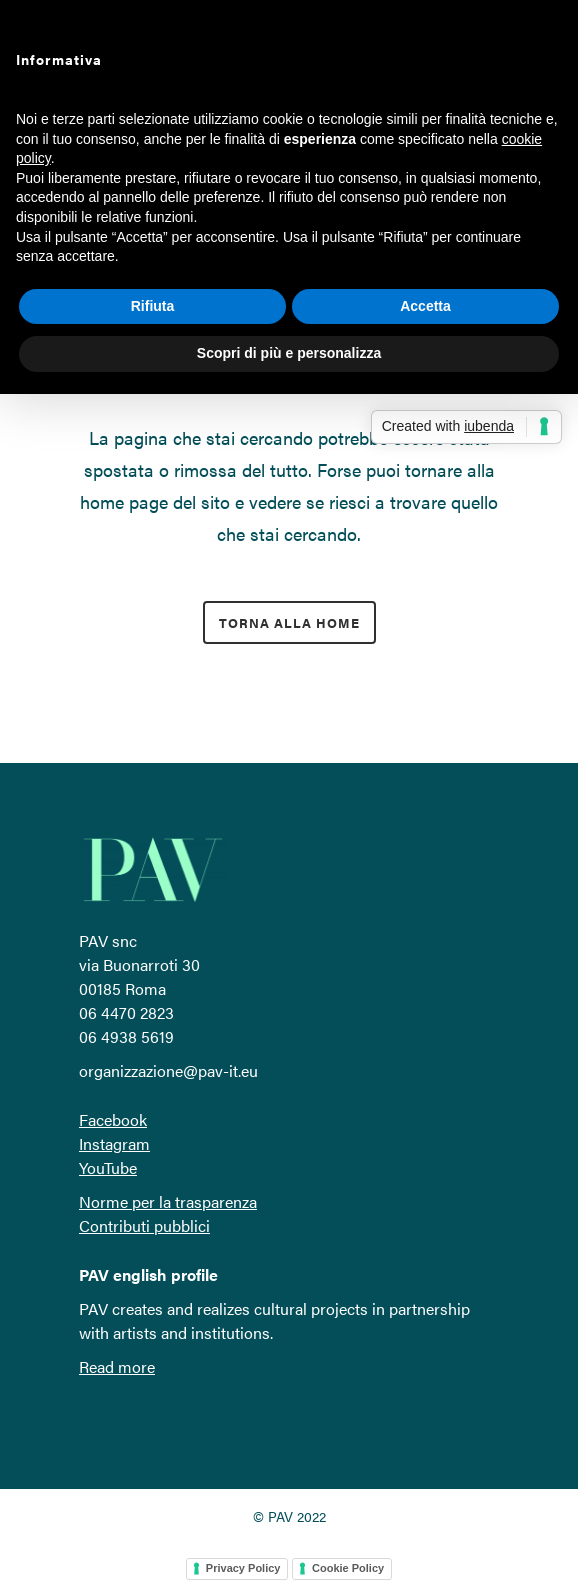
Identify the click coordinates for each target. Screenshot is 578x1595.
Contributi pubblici (144, 1225)
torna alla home (289, 622)
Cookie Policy (348, 1568)
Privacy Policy (243, 1568)
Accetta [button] (425, 306)
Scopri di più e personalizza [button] (289, 353)
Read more (117, 1366)
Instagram (114, 1143)
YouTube (108, 1167)
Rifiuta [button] (153, 306)
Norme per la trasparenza (168, 1201)
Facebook (113, 1119)
